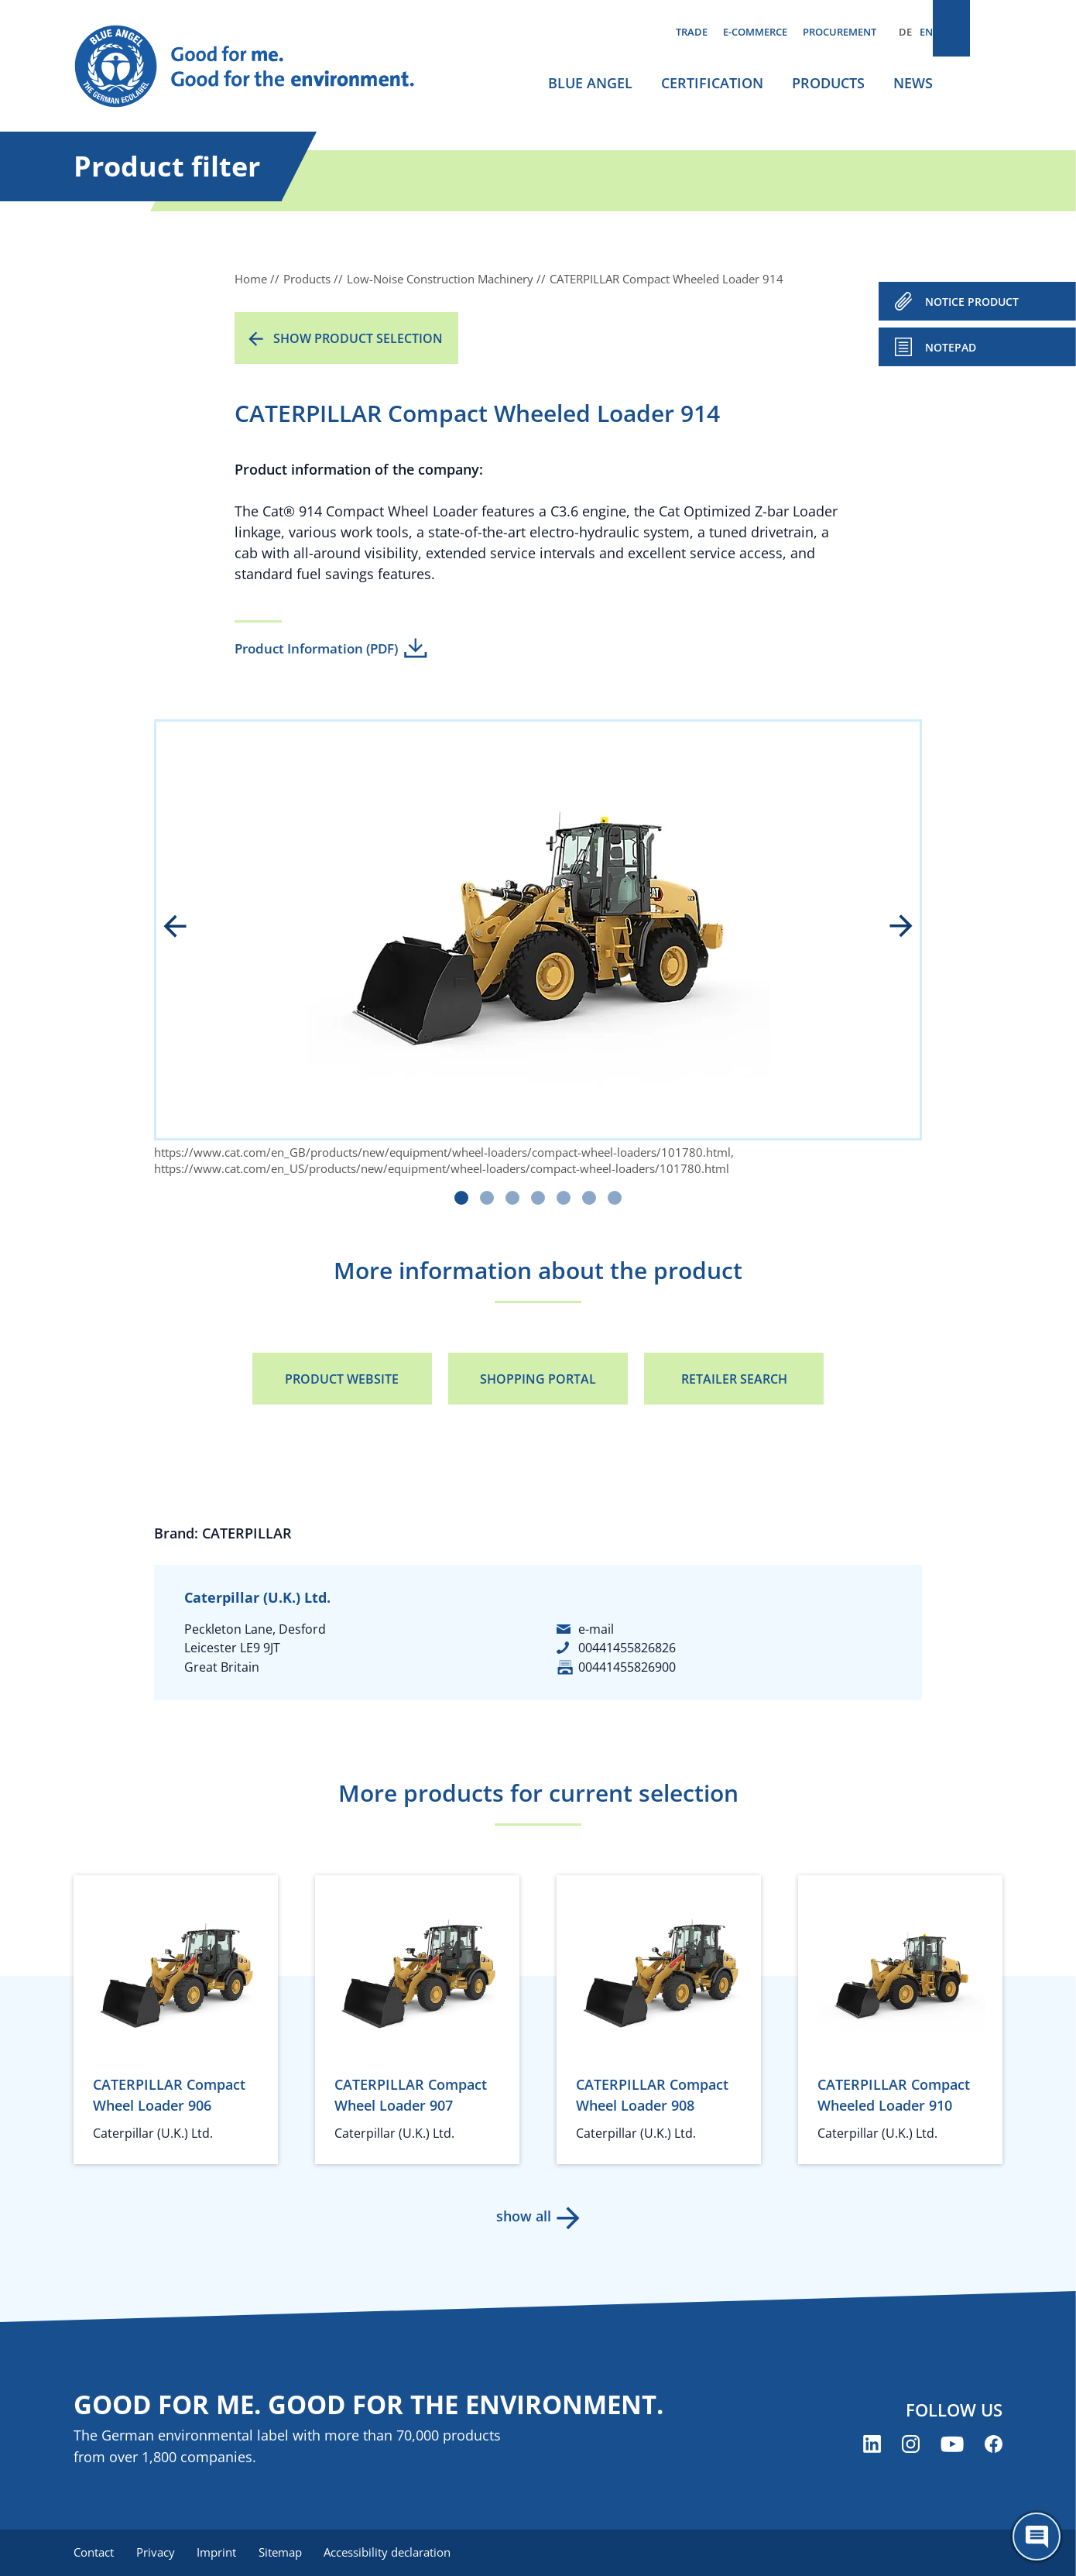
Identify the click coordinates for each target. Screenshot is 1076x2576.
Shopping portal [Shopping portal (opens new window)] (538, 1378)
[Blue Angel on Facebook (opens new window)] (993, 2445)
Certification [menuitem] (712, 83)
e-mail (596, 1629)
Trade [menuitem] (692, 32)
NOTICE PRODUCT (972, 301)
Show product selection (358, 338)
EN (926, 32)
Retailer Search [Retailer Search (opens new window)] (734, 1378)
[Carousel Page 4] (538, 1198)
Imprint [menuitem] (222, 2553)
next (890, 927)
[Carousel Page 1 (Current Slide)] (461, 1198)
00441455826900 (627, 1667)
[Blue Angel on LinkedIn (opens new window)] (872, 2445)
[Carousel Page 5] (564, 1198)
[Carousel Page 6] (589, 1198)
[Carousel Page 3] (512, 1198)
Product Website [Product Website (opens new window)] (342, 1378)
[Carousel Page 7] (615, 1198)
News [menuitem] (913, 83)
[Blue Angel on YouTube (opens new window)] (952, 2445)
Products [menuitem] (828, 83)
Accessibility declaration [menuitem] (397, 2553)
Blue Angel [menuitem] (590, 83)
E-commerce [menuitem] (755, 32)
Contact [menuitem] (94, 2553)
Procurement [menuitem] (839, 32)
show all (522, 2216)
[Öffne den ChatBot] (1037, 2537)
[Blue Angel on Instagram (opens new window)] (911, 2445)
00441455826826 (627, 1647)
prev (185, 927)
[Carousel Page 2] (487, 1198)
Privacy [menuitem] (158, 2553)
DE (905, 32)
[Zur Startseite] (259, 66)
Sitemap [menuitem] (288, 2553)
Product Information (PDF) (316, 648)
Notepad (950, 347)
